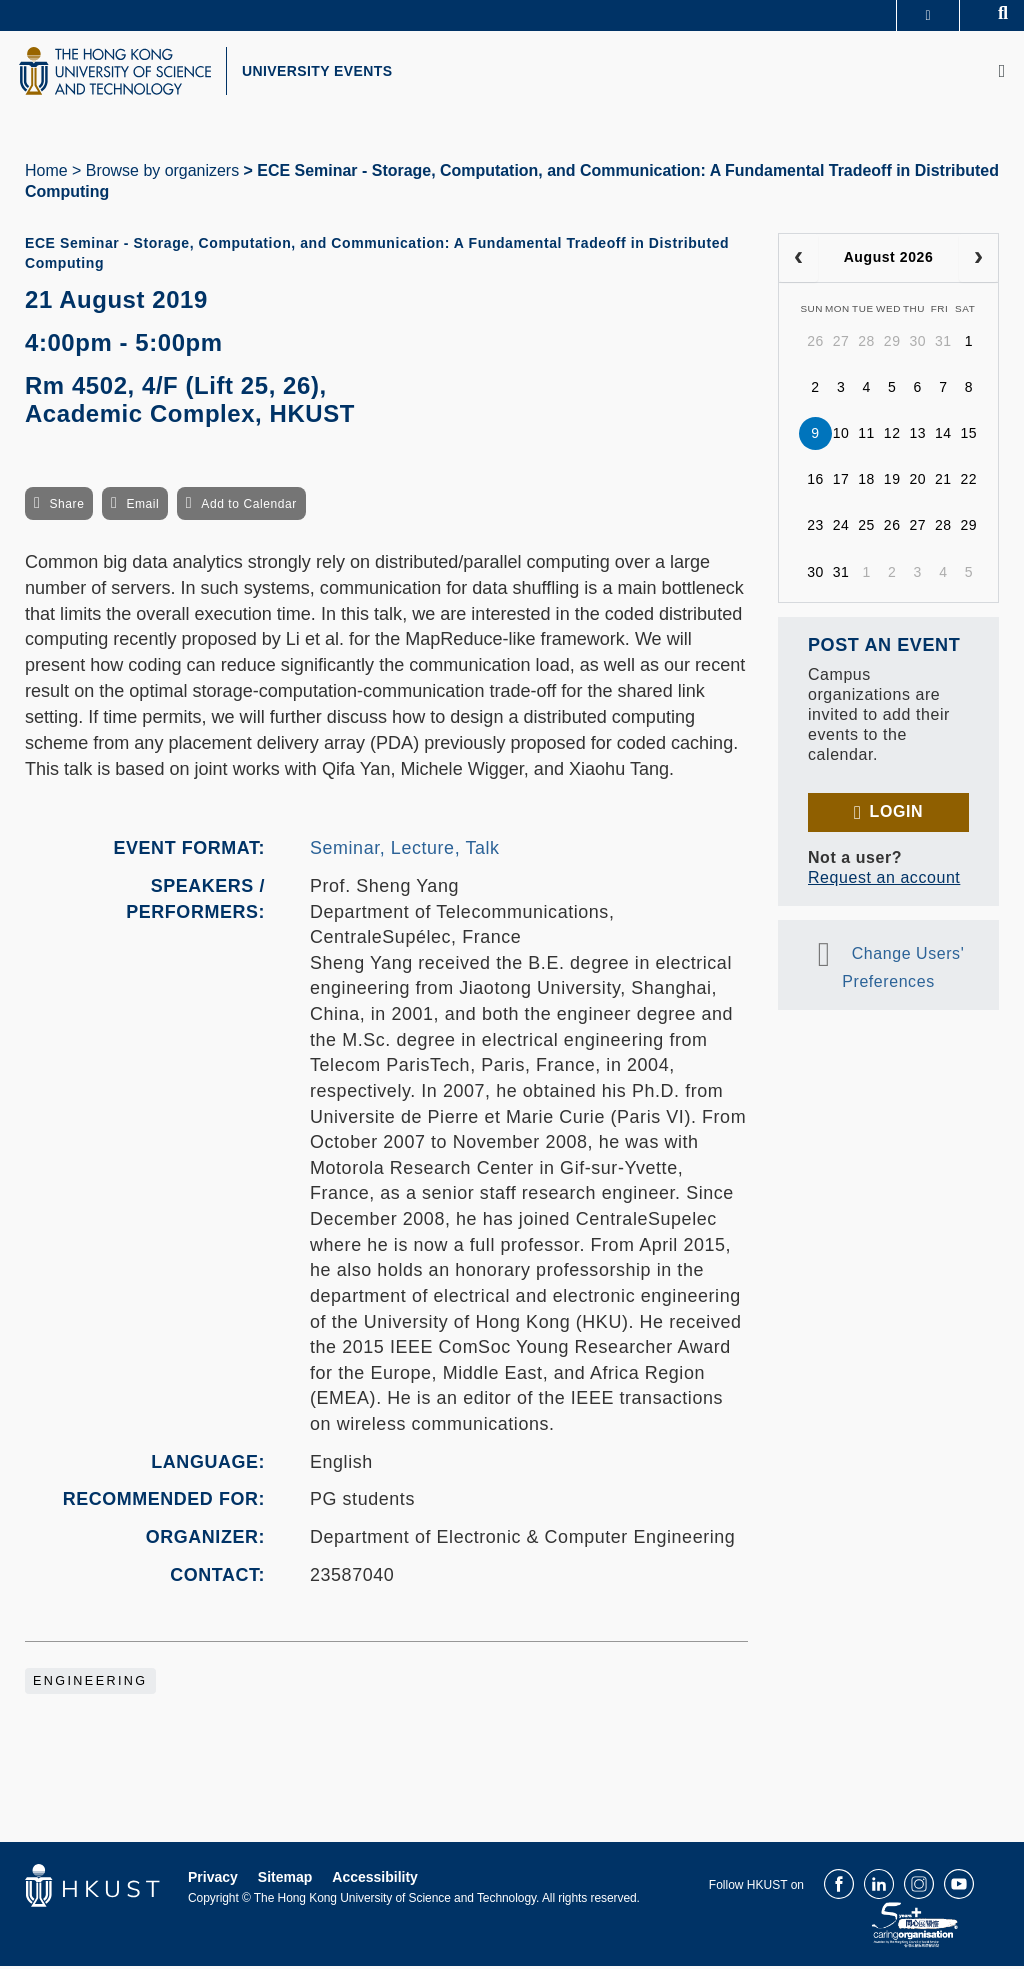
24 (841, 528)
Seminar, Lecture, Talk (405, 851)
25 (866, 528)
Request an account (884, 880)
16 (815, 482)
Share (66, 507)
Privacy (213, 1880)
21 (943, 482)
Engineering (90, 1684)
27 (841, 344)
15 (969, 436)
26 (815, 344)
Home (46, 173)
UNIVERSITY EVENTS (326, 73)
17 (841, 482)
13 (917, 436)
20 (917, 482)
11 (866, 436)
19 (892, 482)
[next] (978, 261)
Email (142, 507)
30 (917, 344)
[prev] (798, 261)
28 (866, 344)
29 (892, 344)
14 (943, 436)
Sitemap (285, 1880)
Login (896, 814)
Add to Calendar (249, 507)
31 (943, 344)
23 (815, 528)
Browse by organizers (162, 173)
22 (969, 482)
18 (866, 482)
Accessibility (375, 1880)
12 (892, 436)
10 (841, 436)
